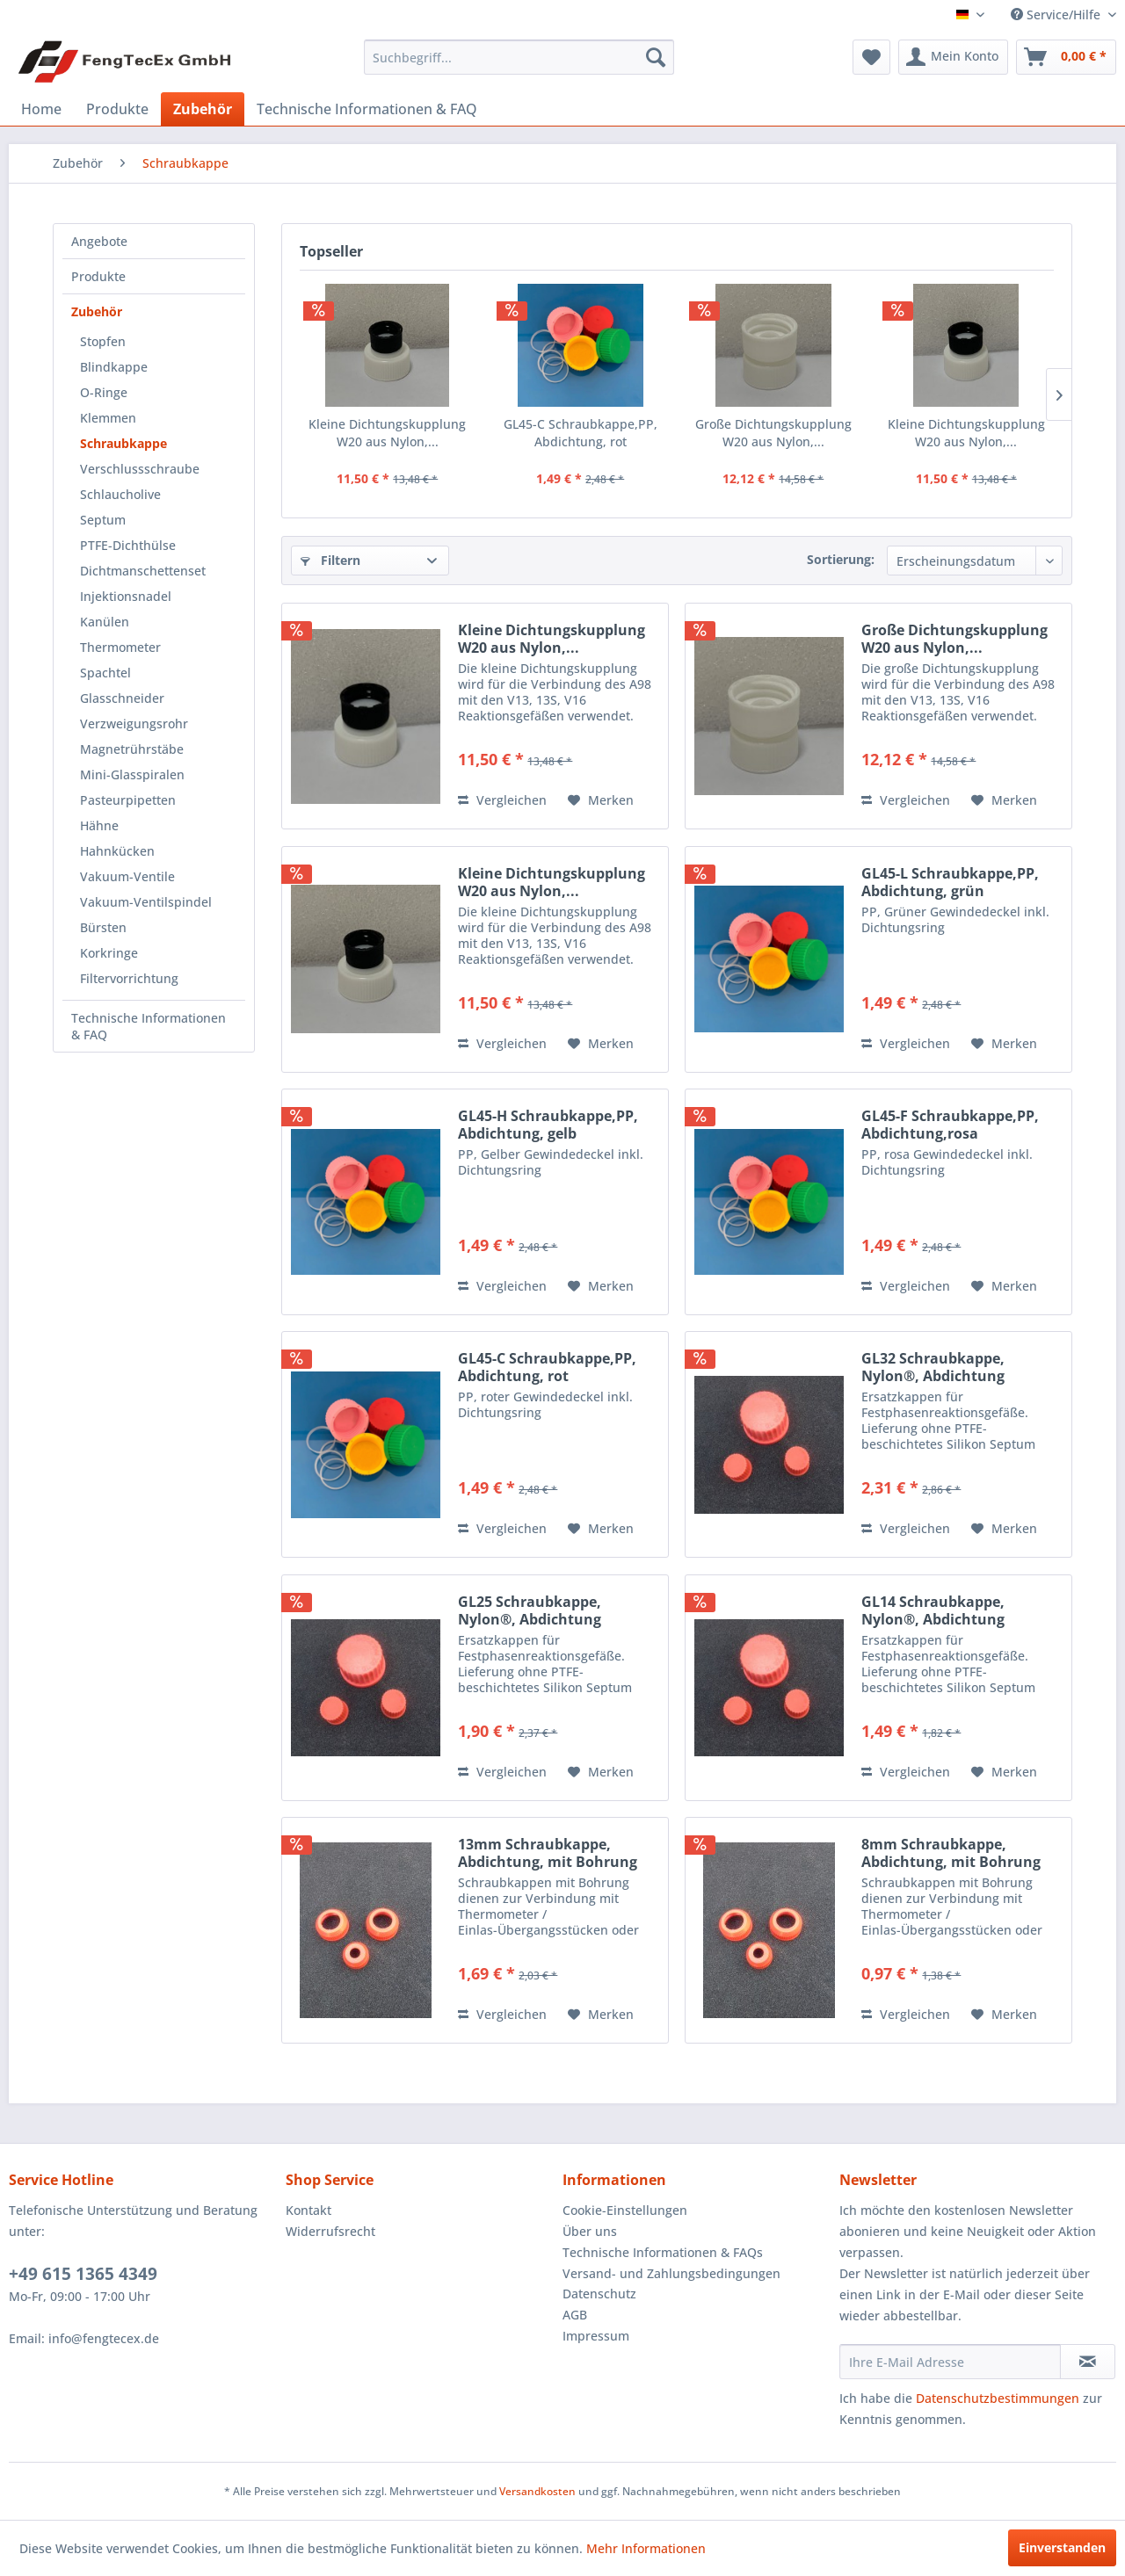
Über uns (589, 2231)
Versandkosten (537, 2491)
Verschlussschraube (140, 468)
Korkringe (109, 952)
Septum (103, 519)
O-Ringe (103, 392)
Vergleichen (502, 800)
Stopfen (103, 341)
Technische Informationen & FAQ (148, 1026)
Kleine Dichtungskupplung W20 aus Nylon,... (387, 433)
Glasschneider (122, 698)
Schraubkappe (123, 443)
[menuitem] (519, 57)
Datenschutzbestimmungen (997, 2398)
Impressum (595, 2335)
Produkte (98, 276)
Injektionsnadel (125, 596)
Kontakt (308, 2210)
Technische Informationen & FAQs (662, 2252)
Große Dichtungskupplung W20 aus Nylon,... (773, 433)
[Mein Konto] (953, 57)
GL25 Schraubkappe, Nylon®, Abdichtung (529, 1610)
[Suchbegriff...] (519, 57)
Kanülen (104, 621)
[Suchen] (655, 57)
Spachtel (105, 672)
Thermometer (120, 647)
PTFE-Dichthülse (128, 545)
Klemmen (108, 417)
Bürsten (103, 927)
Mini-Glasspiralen (132, 774)
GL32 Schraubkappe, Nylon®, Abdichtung (933, 1367)
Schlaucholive (120, 494)
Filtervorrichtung (129, 978)
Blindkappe (114, 366)
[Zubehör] (202, 109)
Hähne (99, 825)
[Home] (41, 109)
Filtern (330, 560)
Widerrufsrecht (330, 2231)
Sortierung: (841, 559)
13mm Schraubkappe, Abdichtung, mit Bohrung (547, 1852)
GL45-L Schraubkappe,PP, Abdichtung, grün (950, 882)
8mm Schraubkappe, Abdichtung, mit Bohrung (951, 1852)
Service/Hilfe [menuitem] (1057, 14)
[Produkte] (117, 109)
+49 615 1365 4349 (83, 2273)
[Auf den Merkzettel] (601, 800)
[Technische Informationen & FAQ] (367, 109)
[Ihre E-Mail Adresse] (950, 2361)
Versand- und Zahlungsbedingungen (671, 2273)
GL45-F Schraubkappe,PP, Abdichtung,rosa (950, 1124)
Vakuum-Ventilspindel (146, 902)
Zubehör (96, 311)
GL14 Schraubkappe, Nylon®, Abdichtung (933, 1610)
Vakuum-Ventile (127, 876)
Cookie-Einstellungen (624, 2210)
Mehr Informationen (646, 2548)
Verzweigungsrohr (134, 723)
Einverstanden (1062, 2547)
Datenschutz (599, 2293)
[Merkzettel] (871, 57)
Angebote (99, 241)
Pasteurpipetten (128, 800)
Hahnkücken (117, 851)
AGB (574, 2314)
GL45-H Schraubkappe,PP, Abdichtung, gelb (548, 1124)
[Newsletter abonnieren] (1087, 2361)
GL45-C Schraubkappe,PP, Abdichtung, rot (580, 433)
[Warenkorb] (1066, 57)
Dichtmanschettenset (143, 570)
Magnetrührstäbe (132, 749)
